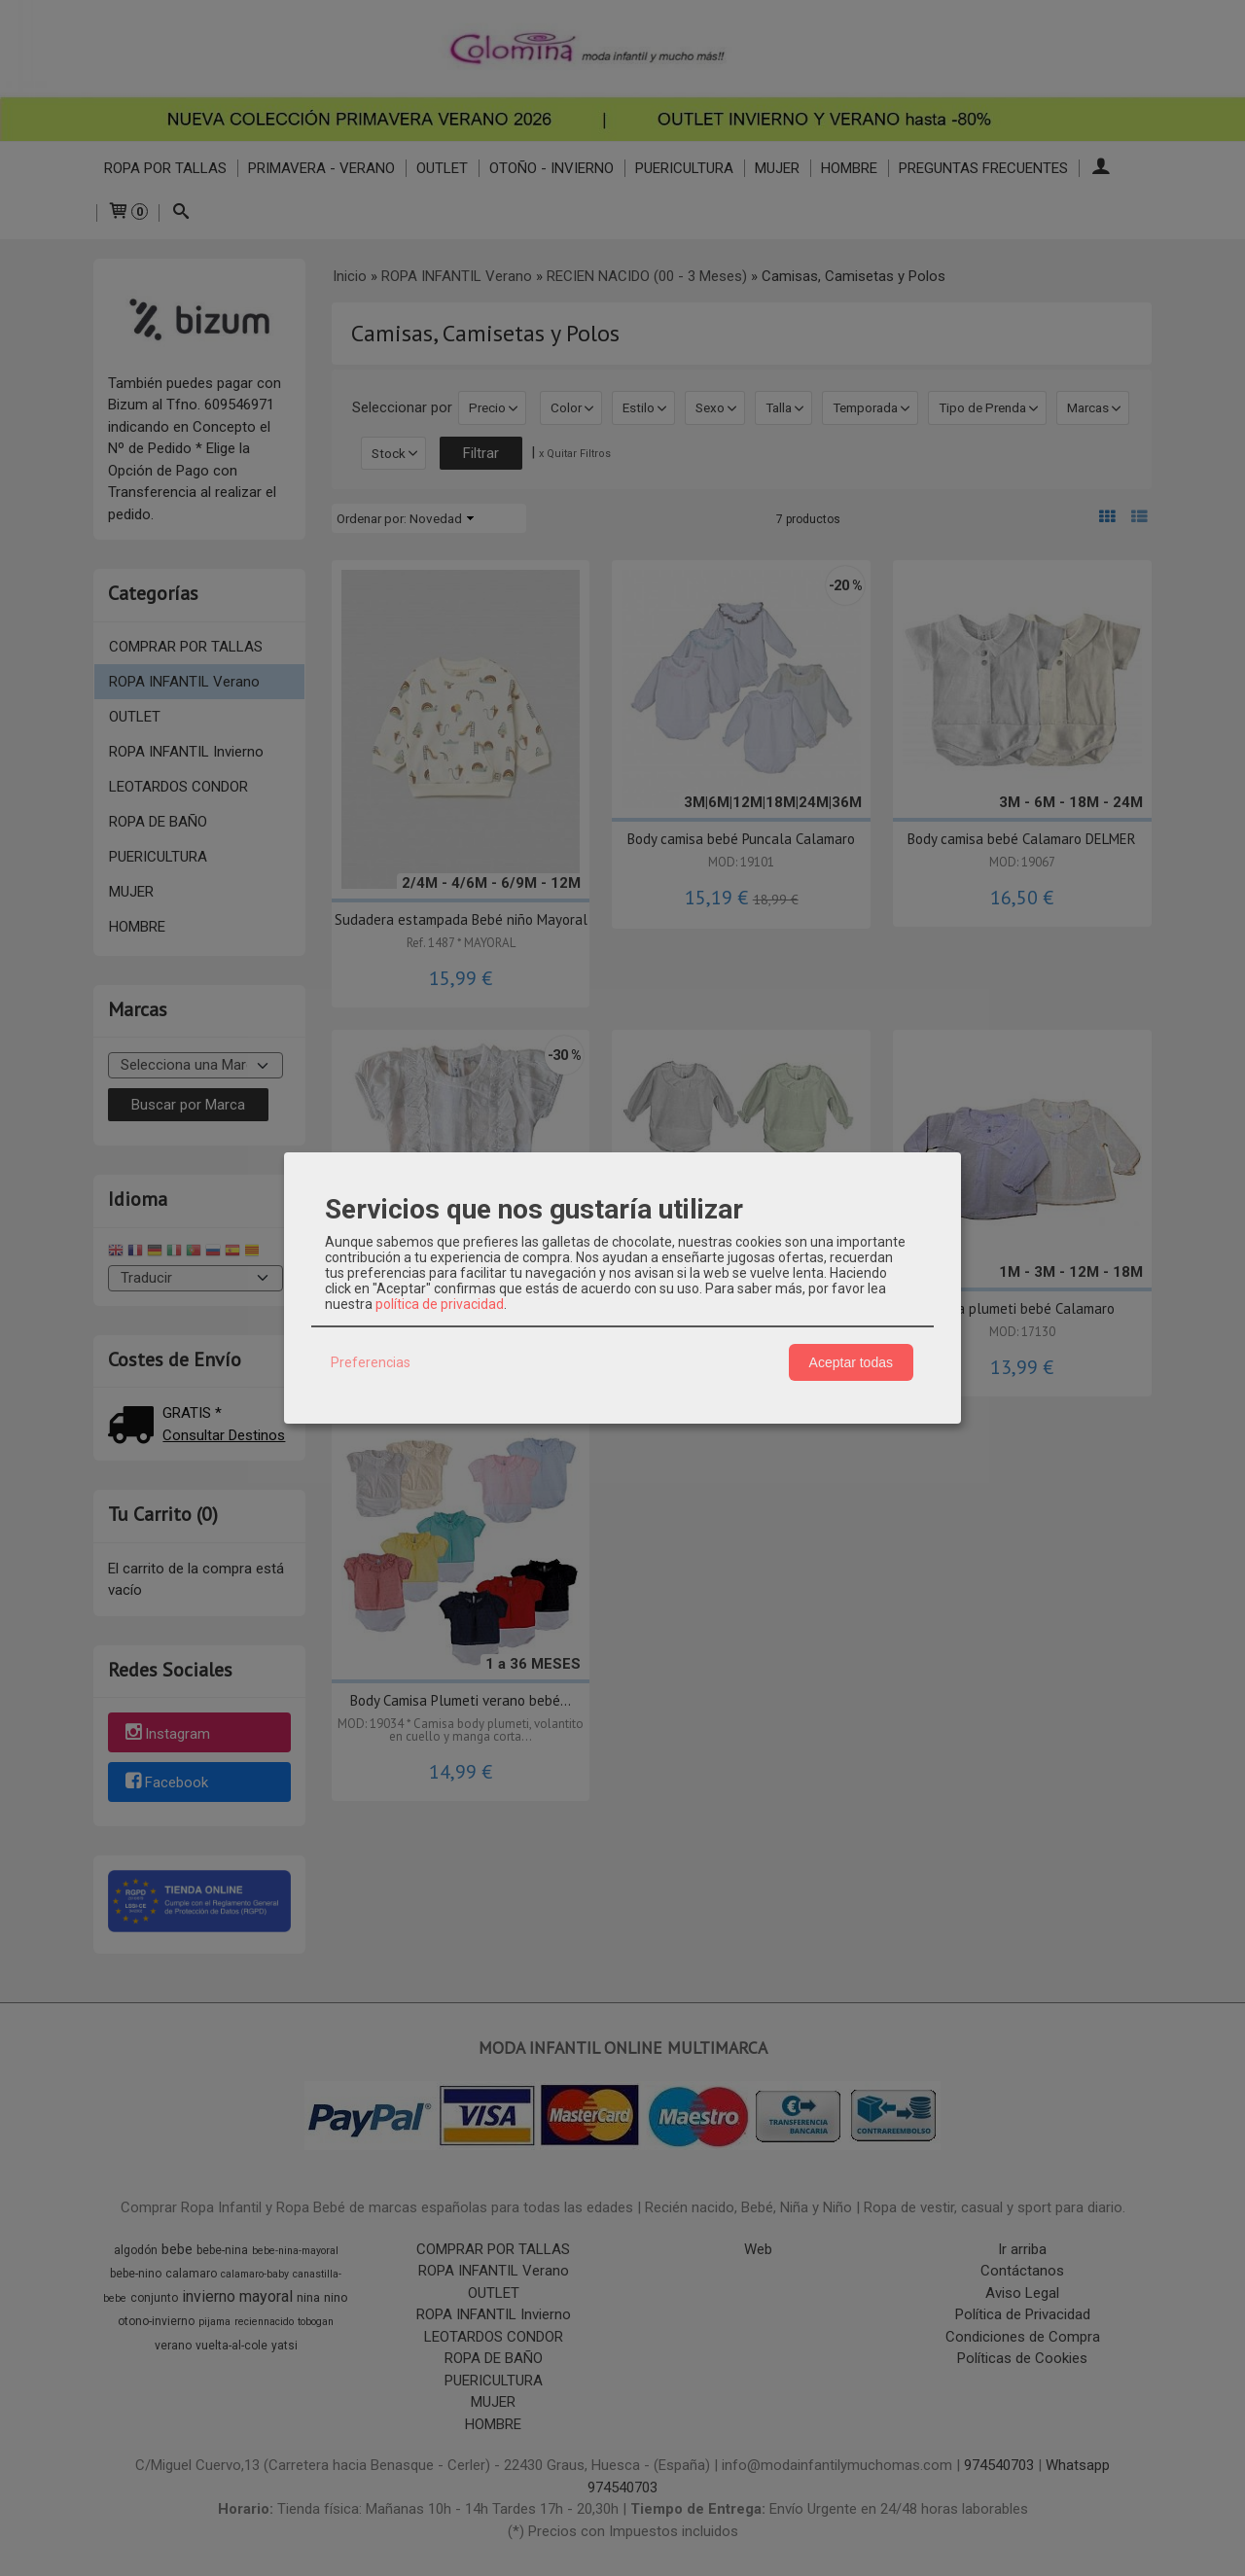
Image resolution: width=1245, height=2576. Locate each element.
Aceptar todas (851, 1362)
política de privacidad (439, 1304)
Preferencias (370, 1362)
